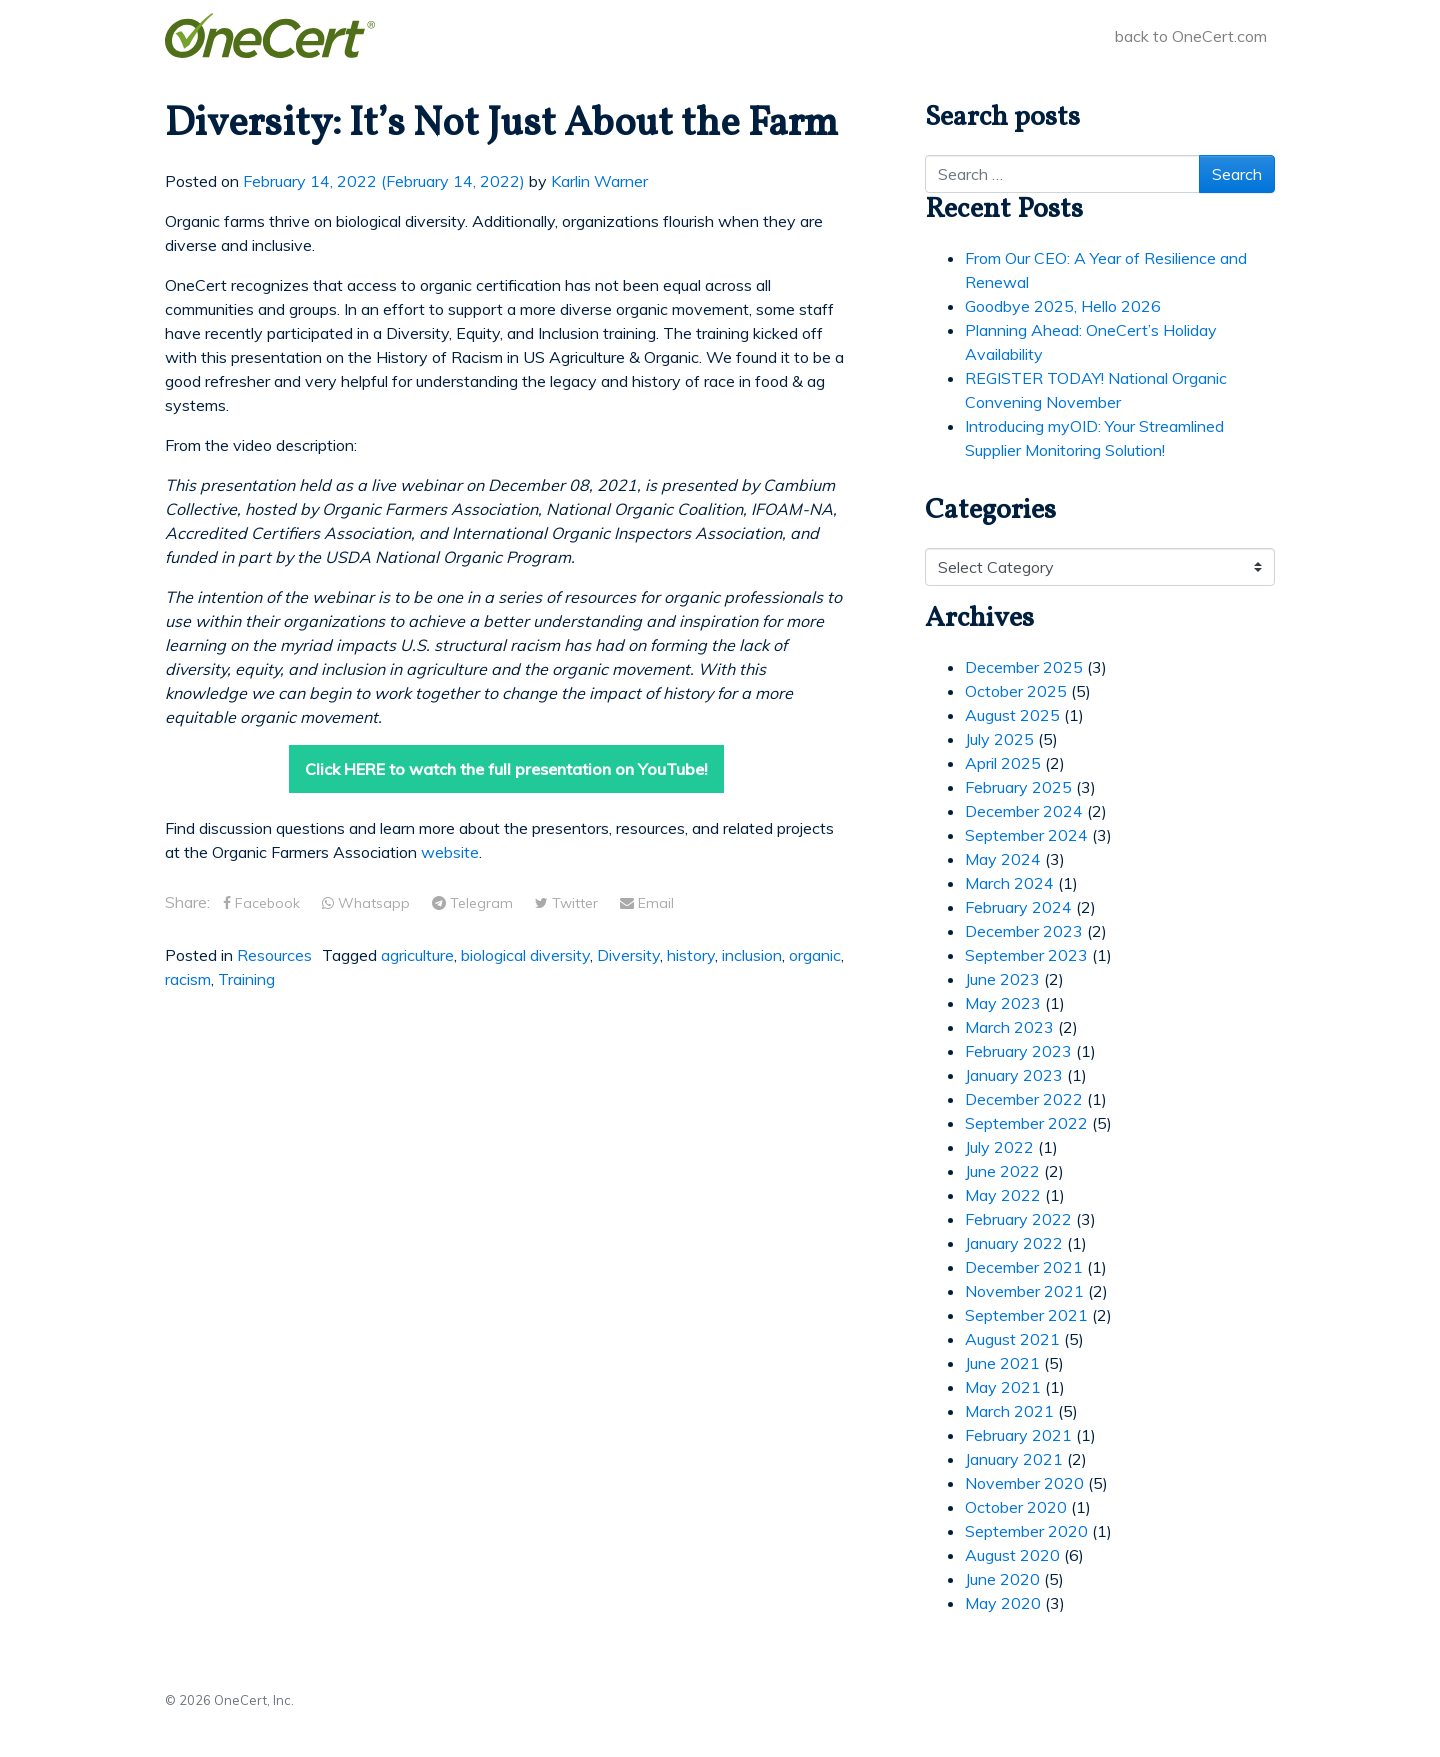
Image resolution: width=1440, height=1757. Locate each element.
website (450, 852)
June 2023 (1002, 979)
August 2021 (1012, 1339)
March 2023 (1009, 1027)
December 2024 (1024, 811)
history (691, 955)
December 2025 (1024, 667)
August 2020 (1012, 1555)
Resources (274, 955)
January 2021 (1014, 1459)
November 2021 (1024, 1291)
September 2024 (1026, 835)
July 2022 (999, 1147)
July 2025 (999, 739)
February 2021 (1018, 1435)
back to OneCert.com (1191, 36)
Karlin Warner (599, 181)
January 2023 (1014, 1075)
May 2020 (1003, 1603)
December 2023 (1024, 931)
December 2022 (1024, 1099)
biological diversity (525, 955)
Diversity (628, 955)
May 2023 (1003, 1003)
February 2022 (1018, 1219)
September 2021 (1026, 1315)
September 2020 (1026, 1531)
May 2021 (1003, 1387)
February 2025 (1018, 787)
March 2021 (1009, 1411)
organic (815, 955)
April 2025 (1003, 763)
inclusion (752, 955)
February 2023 (1018, 1051)
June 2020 (1002, 1579)
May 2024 (1003, 859)
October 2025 (1016, 691)
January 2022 (1014, 1243)
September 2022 (1026, 1123)
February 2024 (1018, 907)
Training (246, 979)
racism (188, 979)
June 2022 (1002, 1171)
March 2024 (1009, 883)
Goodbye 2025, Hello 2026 (1063, 306)
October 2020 (1016, 1507)
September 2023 (1026, 955)
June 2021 (1002, 1363)
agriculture (417, 955)
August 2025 (1012, 715)
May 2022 (1003, 1195)
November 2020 (1024, 1483)
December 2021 (1024, 1267)
